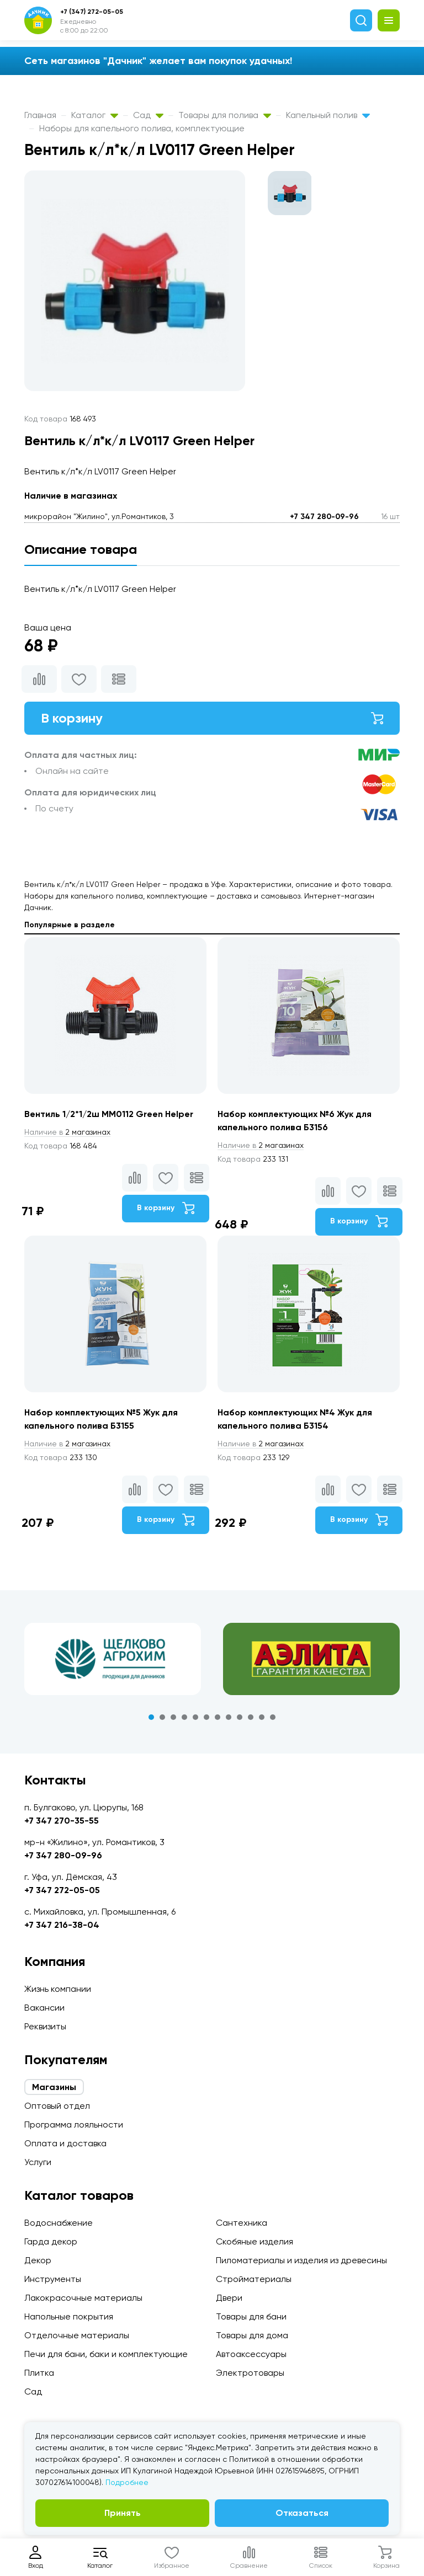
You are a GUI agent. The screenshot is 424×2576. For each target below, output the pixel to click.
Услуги (37, 2162)
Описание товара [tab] (80, 549)
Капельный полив (328, 115)
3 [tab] (173, 1717)
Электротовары (250, 2372)
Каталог (94, 115)
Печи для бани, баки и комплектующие (106, 2354)
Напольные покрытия (68, 2316)
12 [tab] (272, 1717)
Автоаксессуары (251, 2354)
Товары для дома (252, 2335)
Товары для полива (224, 115)
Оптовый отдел (57, 2106)
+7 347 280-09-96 (324, 516)
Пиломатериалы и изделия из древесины (301, 2260)
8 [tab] (228, 1717)
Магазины (54, 2087)
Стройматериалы (254, 2279)
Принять (122, 2513)
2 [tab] (162, 1717)
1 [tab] (151, 1717)
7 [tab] (217, 1717)
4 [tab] (184, 1717)
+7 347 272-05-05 (62, 1890)
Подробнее (127, 2482)
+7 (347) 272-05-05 (91, 11)
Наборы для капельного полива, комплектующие (142, 128)
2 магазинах (67, 1131)
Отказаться (301, 2513)
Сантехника (241, 2222)
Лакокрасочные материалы (83, 2297)
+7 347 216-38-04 (61, 1925)
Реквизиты (45, 2026)
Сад (148, 115)
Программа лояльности (73, 2124)
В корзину (212, 718)
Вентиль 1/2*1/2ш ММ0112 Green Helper (108, 1114)
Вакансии (44, 2007)
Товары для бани (251, 2316)
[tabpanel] (112, 1659)
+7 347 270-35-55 (61, 1820)
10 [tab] (250, 1717)
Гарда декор (50, 2241)
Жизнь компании (57, 1989)
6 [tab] (206, 1717)
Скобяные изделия (254, 2241)
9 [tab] (239, 1717)
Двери (229, 2297)
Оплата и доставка (65, 2143)
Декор (37, 2260)
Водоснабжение (58, 2222)
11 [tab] (261, 1717)
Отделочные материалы (76, 2335)
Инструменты (52, 2279)
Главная (40, 115)
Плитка (39, 2372)
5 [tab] (195, 1717)
